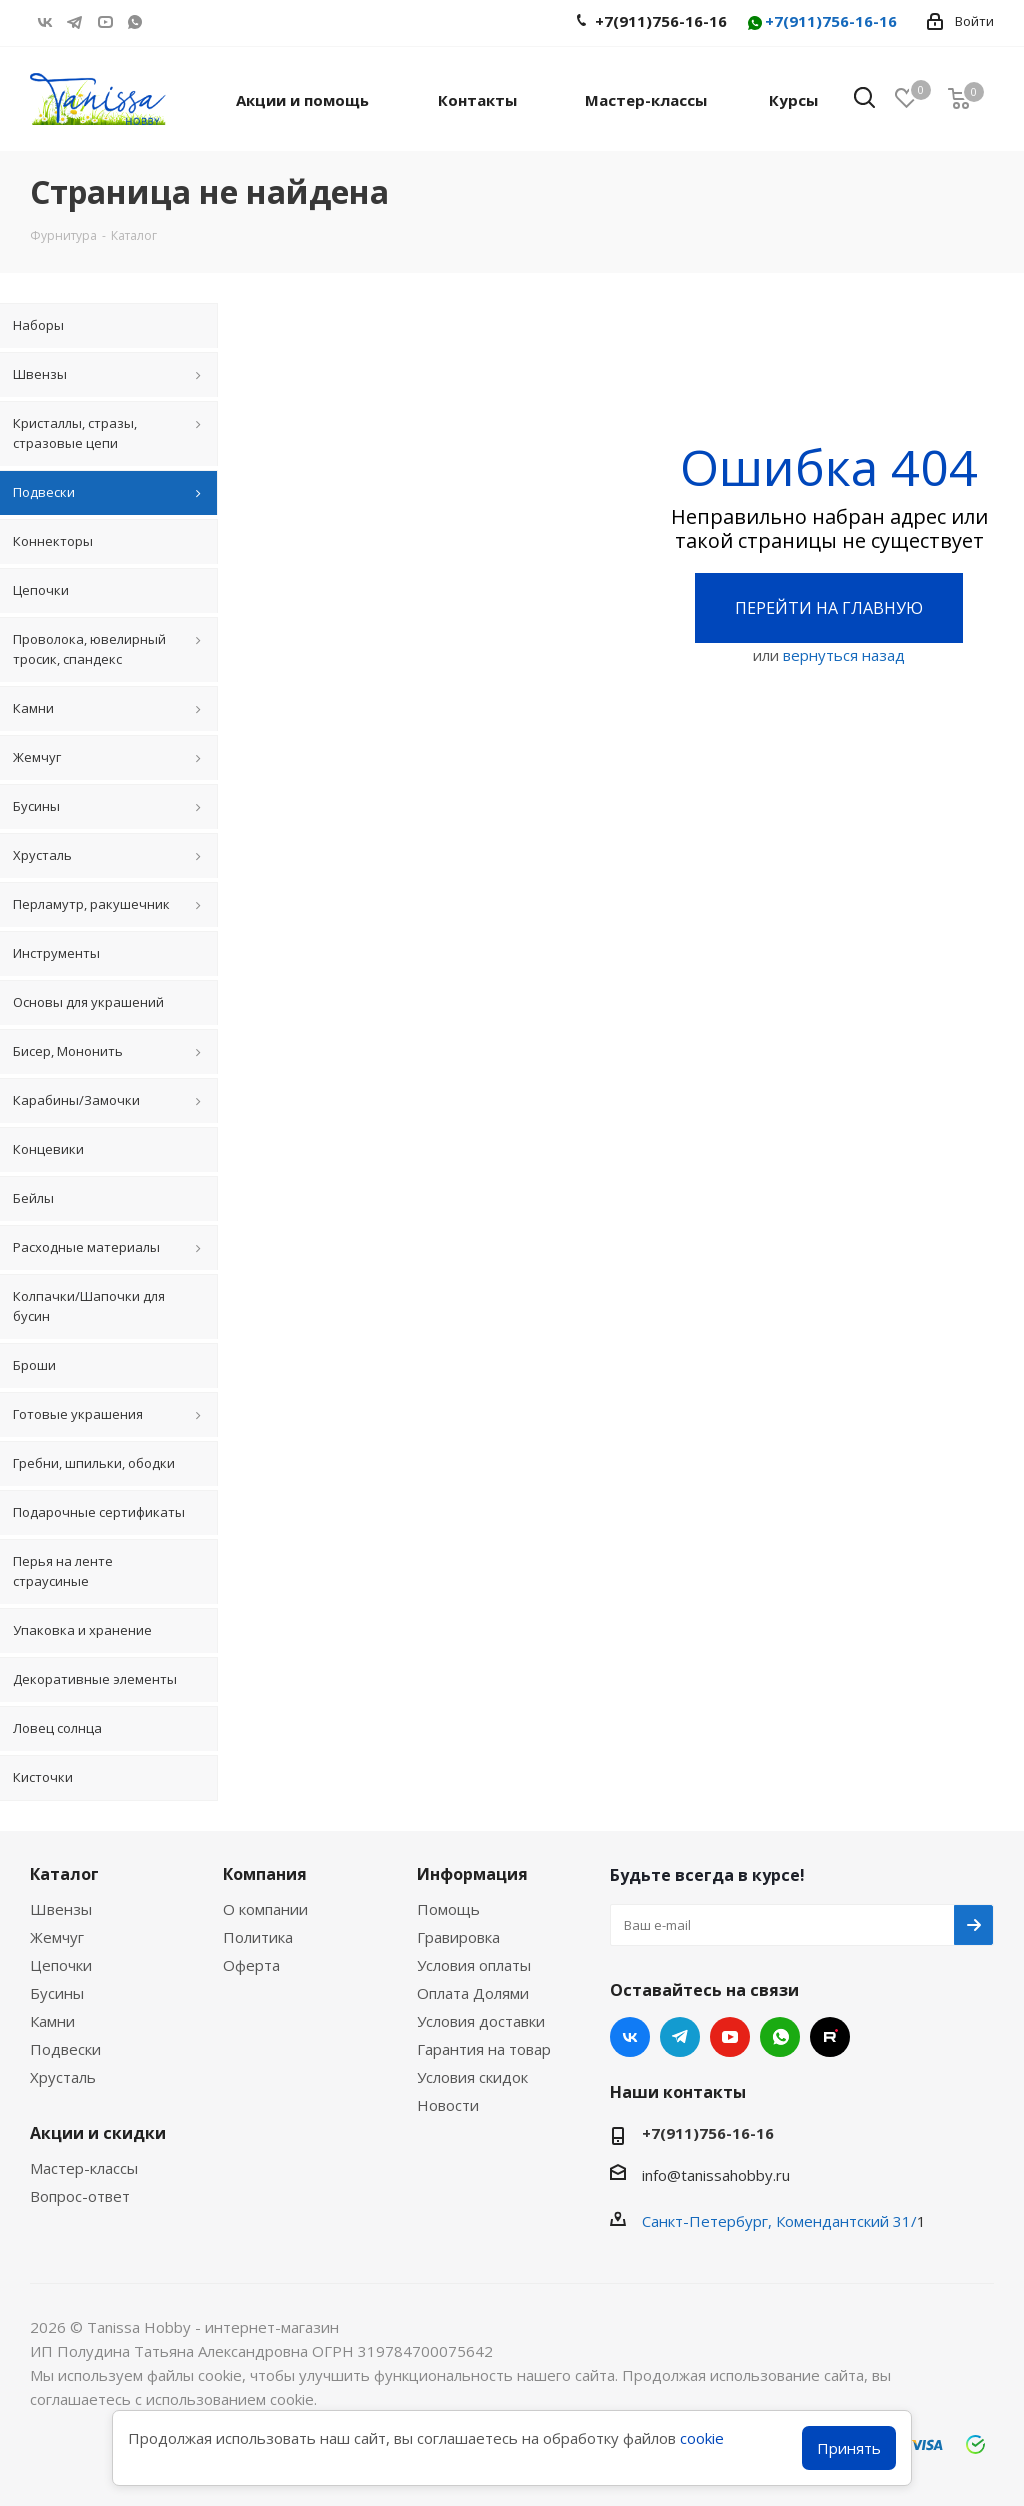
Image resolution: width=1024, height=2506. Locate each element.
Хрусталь (63, 2077)
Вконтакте (45, 22)
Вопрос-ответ (80, 2196)
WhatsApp (135, 22)
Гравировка (458, 1937)
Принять (849, 2448)
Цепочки (61, 1965)
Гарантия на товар (484, 2049)
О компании (265, 1909)
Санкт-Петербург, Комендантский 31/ (779, 2221)
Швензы (61, 1909)
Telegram (75, 22)
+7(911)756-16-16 (821, 22)
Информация (472, 1874)
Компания (265, 1874)
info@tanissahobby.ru (716, 2175)
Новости (448, 2105)
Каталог (64, 1874)
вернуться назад (844, 655)
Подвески (65, 2049)
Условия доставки (481, 2021)
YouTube (105, 22)
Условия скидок (472, 2077)
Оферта (251, 1965)
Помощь (448, 1909)
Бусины (57, 1993)
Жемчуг (57, 1937)
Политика (258, 1937)
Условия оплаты (474, 1965)
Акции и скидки (98, 2133)
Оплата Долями (473, 1993)
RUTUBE (165, 22)
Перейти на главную (829, 608)
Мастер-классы (84, 2168)
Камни (52, 2021)
